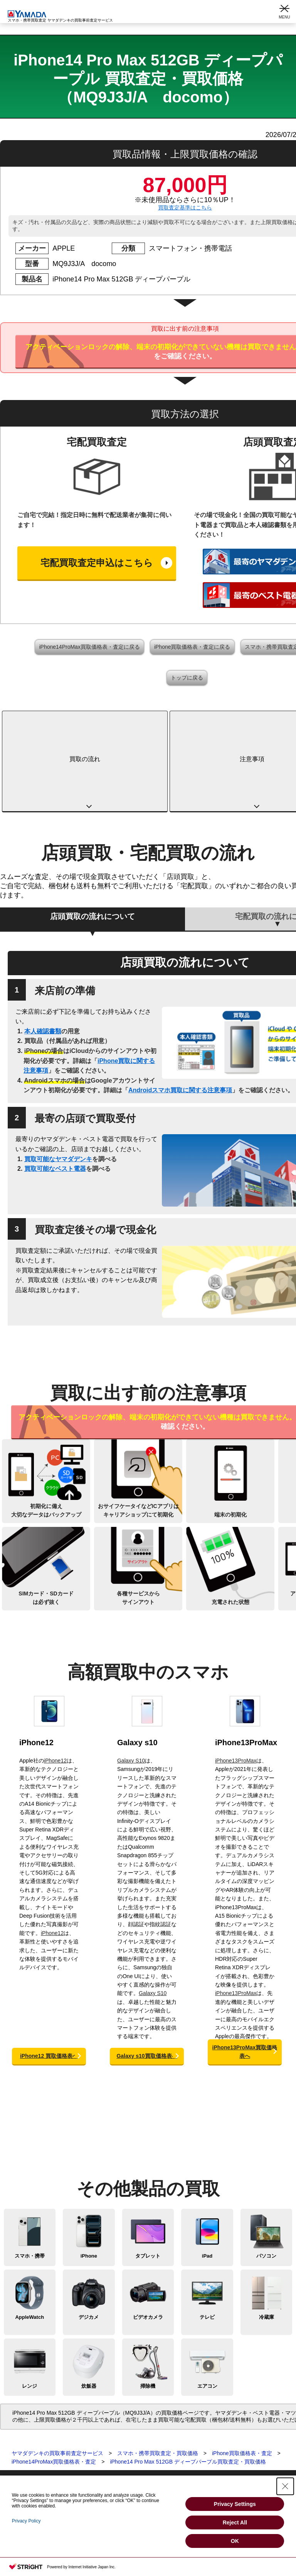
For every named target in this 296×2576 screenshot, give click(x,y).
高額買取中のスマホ (231, 719)
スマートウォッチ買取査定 (32, 2441)
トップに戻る (187, 678)
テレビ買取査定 (19, 2468)
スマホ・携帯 (30, 2176)
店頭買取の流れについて (92, 836)
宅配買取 (126, 2415)
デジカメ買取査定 (21, 2450)
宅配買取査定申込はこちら (96, 562)
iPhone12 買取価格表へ (49, 1976)
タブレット (147, 2176)
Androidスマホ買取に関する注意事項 (180, 1010)
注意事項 (139, 719)
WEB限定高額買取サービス (149, 2459)
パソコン (266, 2176)
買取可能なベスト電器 (55, 1088)
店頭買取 (126, 2406)
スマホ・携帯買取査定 (27, 2415)
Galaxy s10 (137, 1662)
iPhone (89, 2176)
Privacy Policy (26, 2521)
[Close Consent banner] (285, 2486)
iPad (207, 2176)
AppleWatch (29, 2237)
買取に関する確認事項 (143, 2423)
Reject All (235, 2522)
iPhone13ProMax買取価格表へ (245, 1971)
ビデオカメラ (148, 2237)
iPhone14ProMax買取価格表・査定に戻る (89, 647)
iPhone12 (36, 1662)
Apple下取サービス (139, 2450)
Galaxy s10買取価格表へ (146, 1976)
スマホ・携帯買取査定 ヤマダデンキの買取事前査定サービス (60, 16)
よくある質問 (132, 2441)
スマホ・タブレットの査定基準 (153, 2432)
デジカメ (89, 2237)
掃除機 (147, 2306)
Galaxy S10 (131, 1680)
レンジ (29, 2306)
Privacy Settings (235, 2504)
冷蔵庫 (266, 2237)
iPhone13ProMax (246, 1662)
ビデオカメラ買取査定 (27, 2459)
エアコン (207, 2306)
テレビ (207, 2237)
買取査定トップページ (27, 2406)
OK (235, 2541)
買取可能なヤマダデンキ (58, 1079)
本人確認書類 (42, 951)
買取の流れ (47, 719)
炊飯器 (88, 2306)
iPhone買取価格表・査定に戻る (192, 647)
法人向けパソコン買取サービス (153, 2468)
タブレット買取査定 (24, 2423)
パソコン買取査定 (21, 2432)
